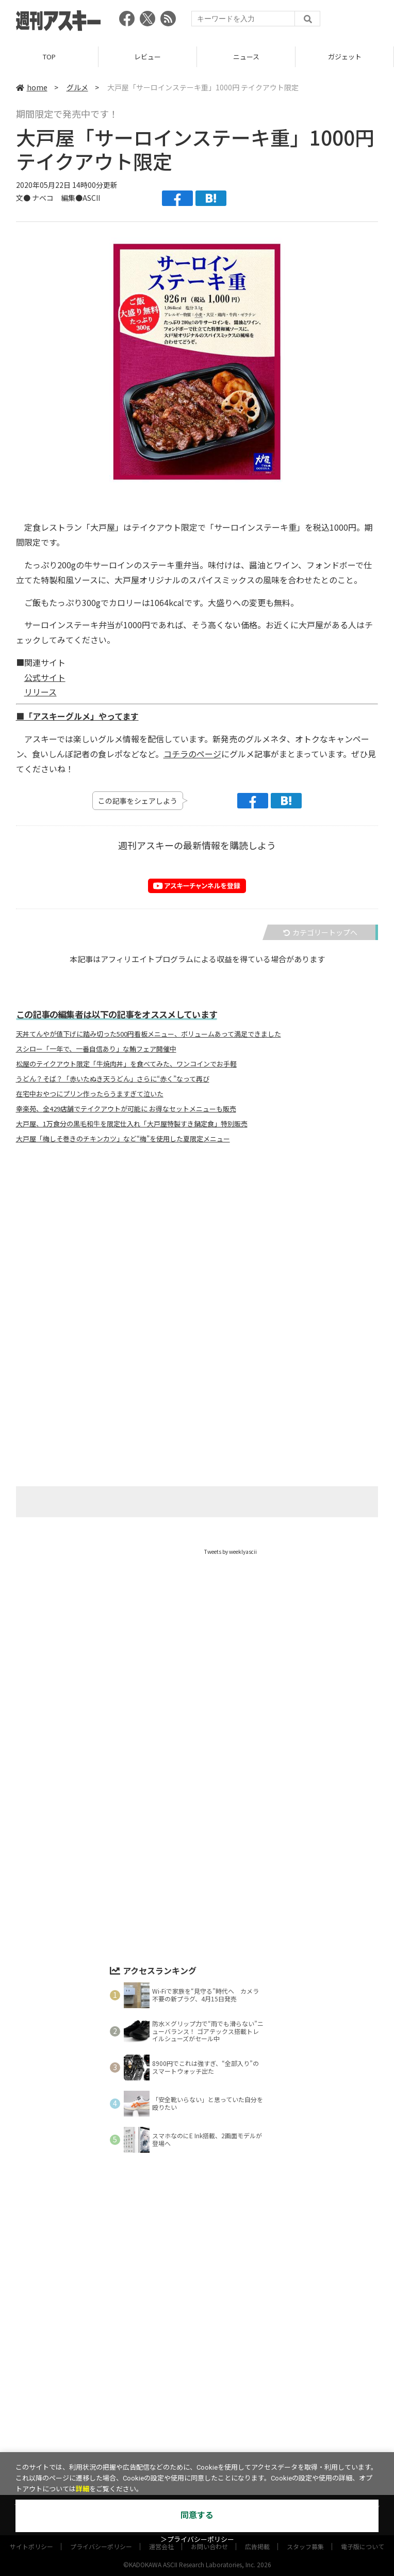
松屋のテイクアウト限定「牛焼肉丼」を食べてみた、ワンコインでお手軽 (126, 1064)
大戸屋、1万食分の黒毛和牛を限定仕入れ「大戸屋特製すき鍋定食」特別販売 (132, 1123)
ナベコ (43, 198)
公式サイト (44, 677)
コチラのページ (192, 754)
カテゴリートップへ (320, 932)
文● (24, 198)
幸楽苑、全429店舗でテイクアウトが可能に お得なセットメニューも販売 (126, 1108)
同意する (197, 2515)
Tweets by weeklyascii (230, 1551)
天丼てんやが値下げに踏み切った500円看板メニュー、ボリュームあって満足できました (148, 1034)
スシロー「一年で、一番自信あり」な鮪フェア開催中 (96, 1049)
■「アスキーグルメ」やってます (77, 716)
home (31, 87)
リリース (40, 692)
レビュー (147, 56)
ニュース (246, 56)
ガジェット (345, 56)
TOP (49, 56)
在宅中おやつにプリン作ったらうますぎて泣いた (89, 1094)
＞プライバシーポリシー (197, 2539)
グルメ (77, 87)
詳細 (82, 2489)
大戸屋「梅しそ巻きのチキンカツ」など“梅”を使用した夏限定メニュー (123, 1138)
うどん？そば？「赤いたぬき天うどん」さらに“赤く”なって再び (112, 1079)
